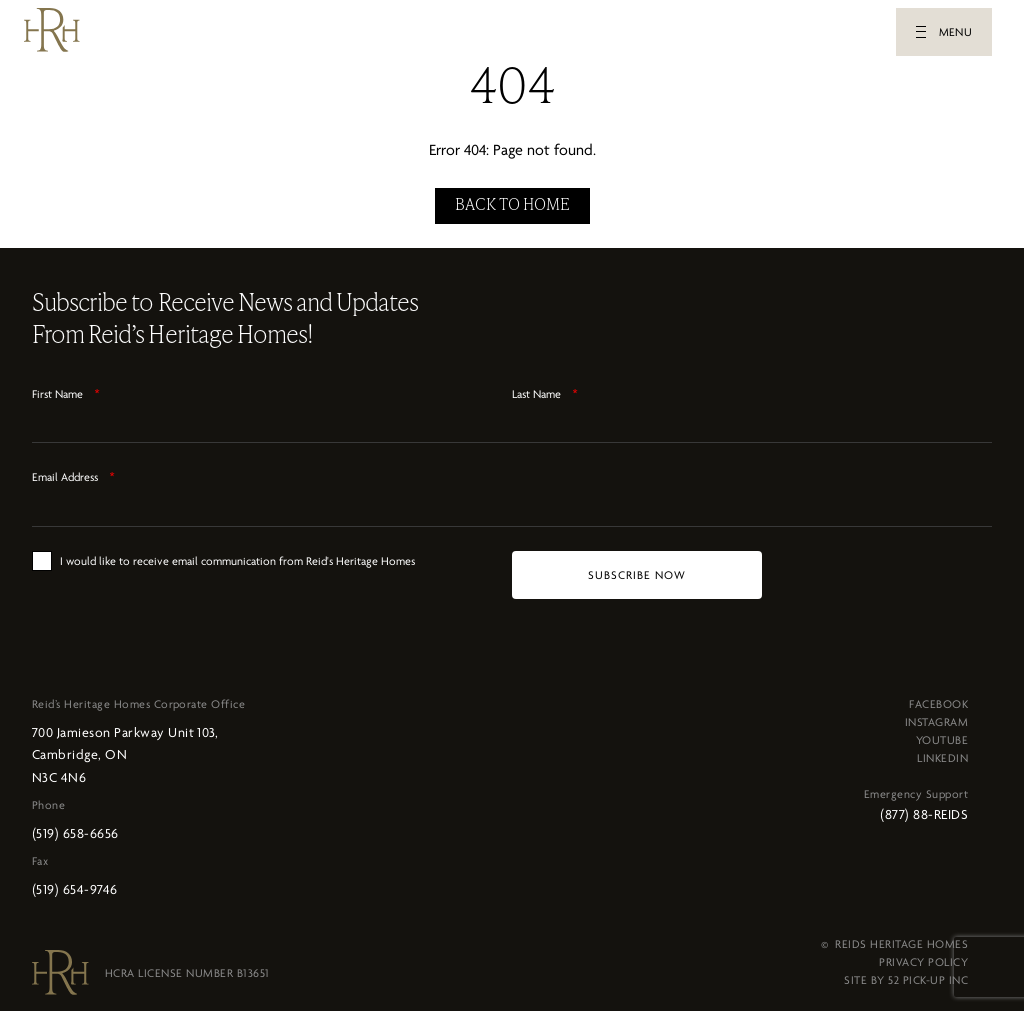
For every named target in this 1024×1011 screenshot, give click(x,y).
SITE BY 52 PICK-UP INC (906, 974)
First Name (66, 388)
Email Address (73, 471)
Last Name (545, 388)
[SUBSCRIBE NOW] (637, 569)
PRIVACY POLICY (923, 956)
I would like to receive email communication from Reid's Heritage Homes (237, 555)
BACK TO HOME (512, 200)
